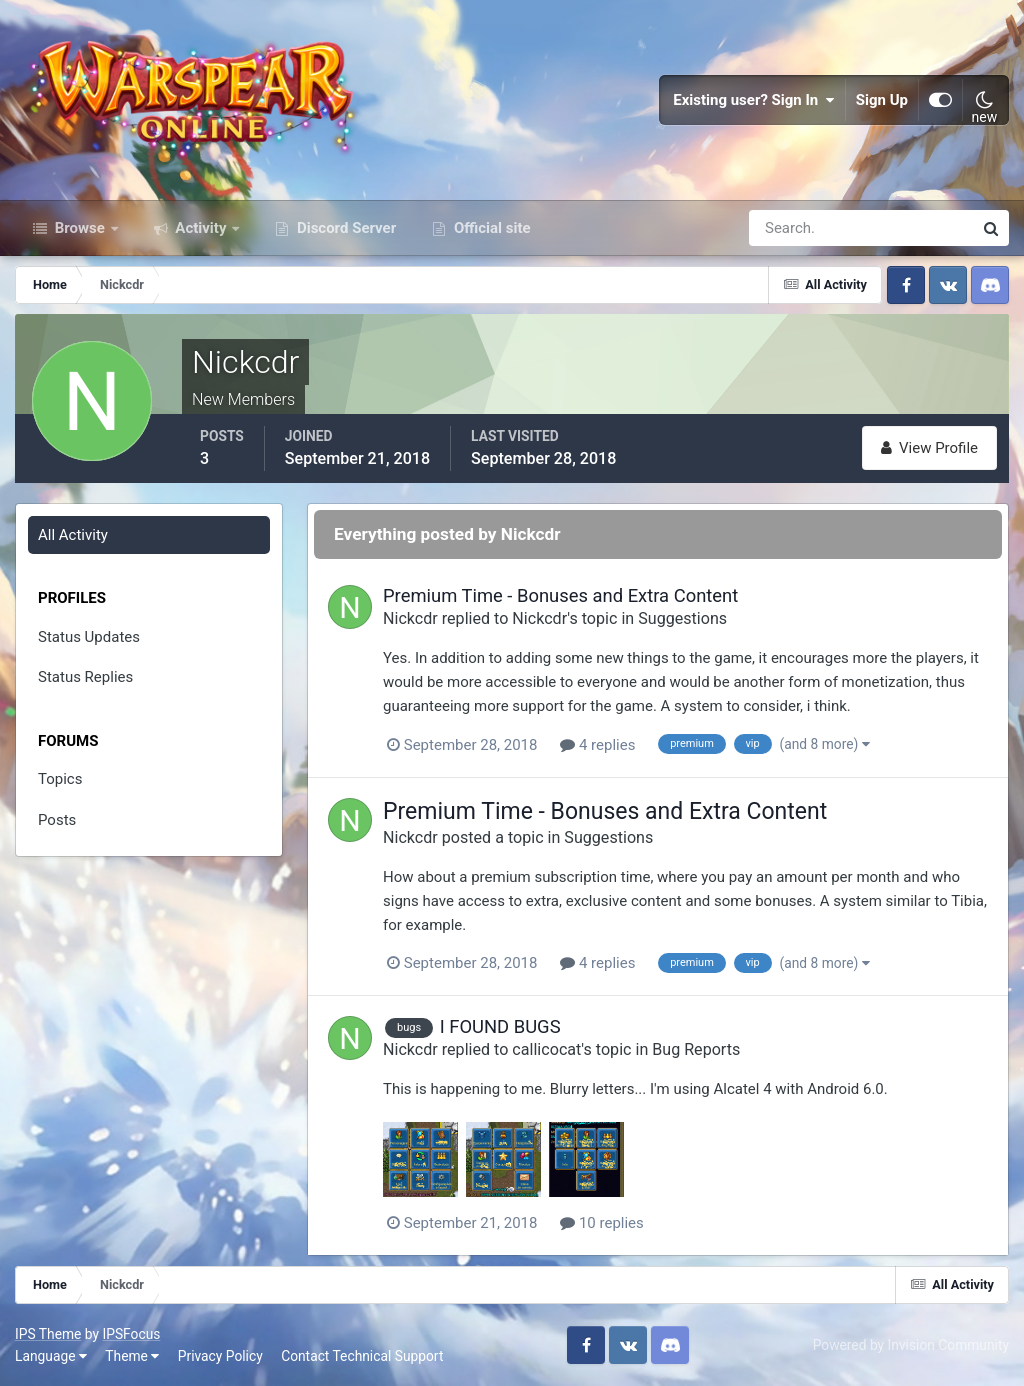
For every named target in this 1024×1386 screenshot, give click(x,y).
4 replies (597, 745)
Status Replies (85, 677)
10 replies (602, 1223)
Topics (60, 779)
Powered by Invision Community (911, 1345)
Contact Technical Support (362, 1356)
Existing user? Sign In (754, 100)
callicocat (546, 1049)
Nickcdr (410, 618)
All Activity (73, 535)
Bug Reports (696, 1049)
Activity (201, 228)
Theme (132, 1356)
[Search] (792, 228)
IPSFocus (131, 1334)
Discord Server (344, 228)
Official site (490, 228)
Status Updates (89, 637)
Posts (57, 820)
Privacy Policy (220, 1356)
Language (51, 1356)
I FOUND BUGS (500, 1026)
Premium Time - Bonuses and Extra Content (560, 595)
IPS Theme (48, 1334)
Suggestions (682, 618)
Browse (80, 228)
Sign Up (882, 100)
